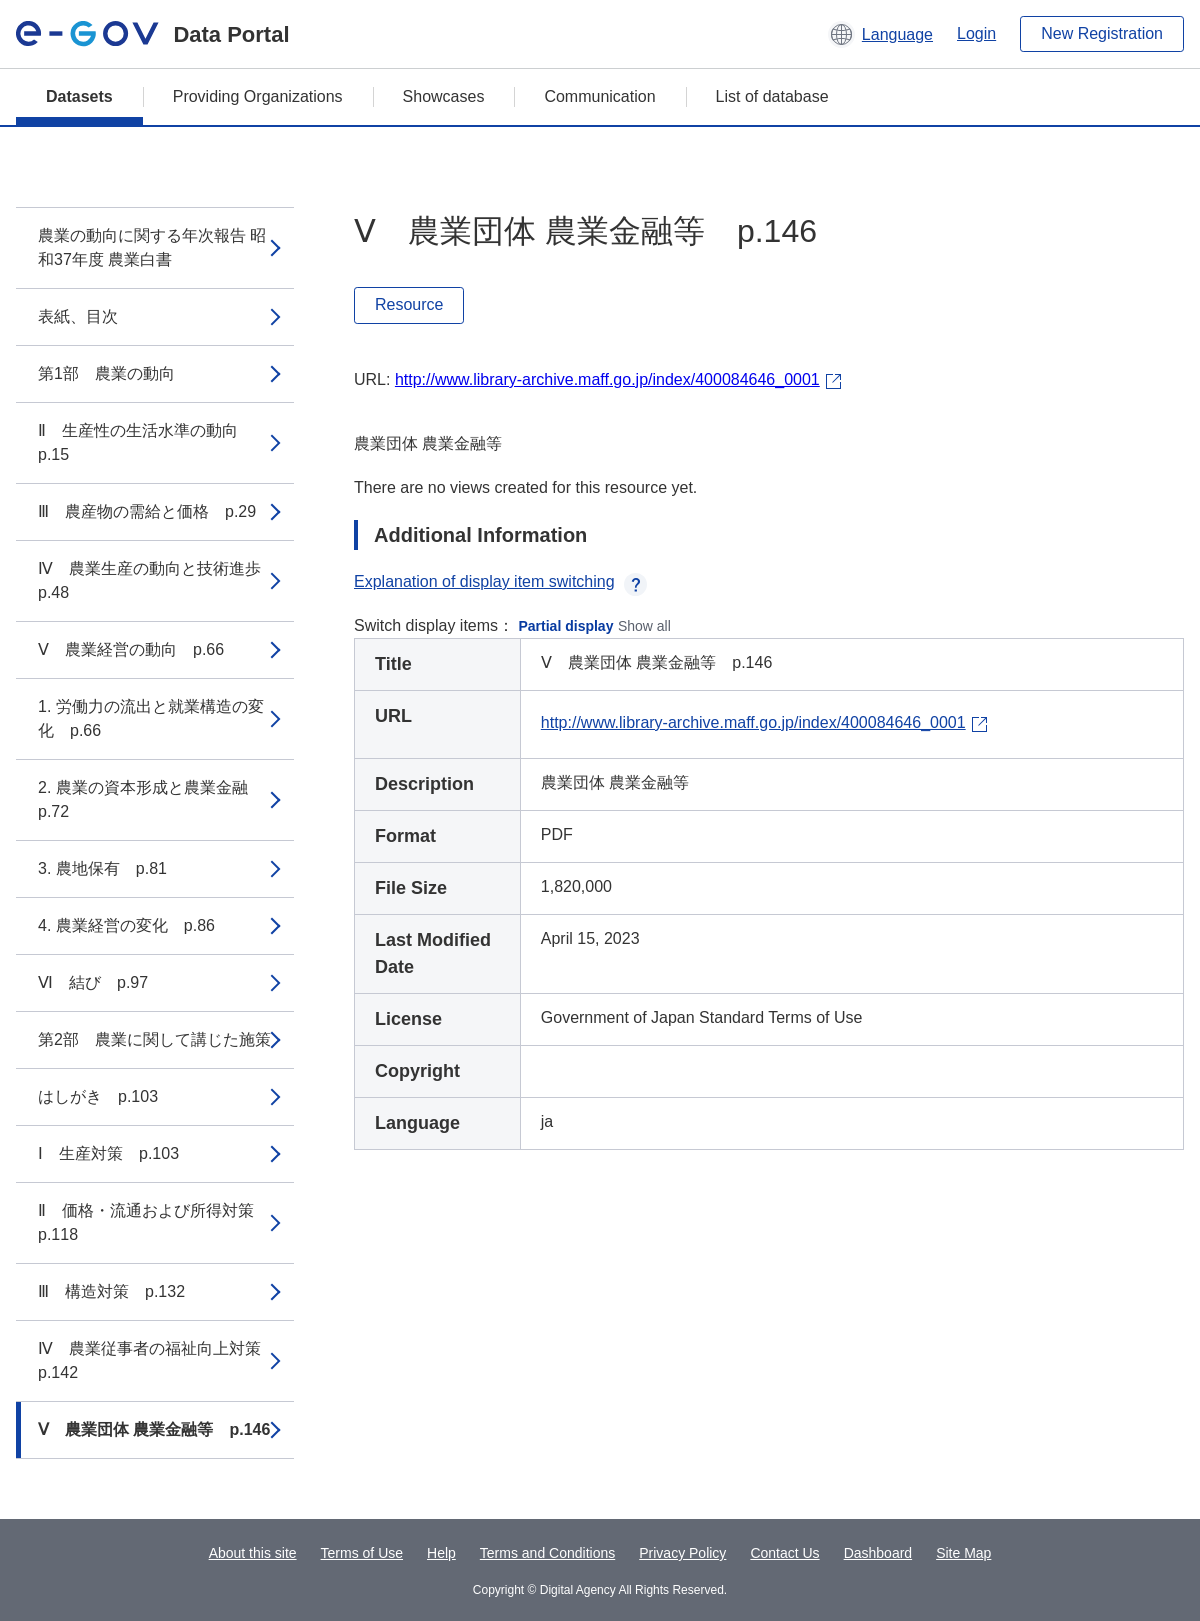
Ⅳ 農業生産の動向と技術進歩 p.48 (157, 580)
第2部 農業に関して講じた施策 (154, 1039)
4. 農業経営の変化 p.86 (126, 925)
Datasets (79, 96)
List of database (772, 96)
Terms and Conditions (547, 1553)
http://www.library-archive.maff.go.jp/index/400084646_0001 (607, 379)
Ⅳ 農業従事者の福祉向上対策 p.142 (157, 1360)
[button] (880, 34)
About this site (253, 1553)
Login (976, 33)
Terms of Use (362, 1553)
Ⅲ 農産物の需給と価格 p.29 (147, 511)
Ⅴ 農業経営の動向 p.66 (131, 649)
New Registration (1102, 33)
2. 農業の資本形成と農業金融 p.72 (151, 799)
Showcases (444, 96)
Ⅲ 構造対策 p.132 (111, 1291)
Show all (644, 626)
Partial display (566, 626)
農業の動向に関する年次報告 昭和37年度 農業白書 (152, 247)
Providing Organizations (258, 96)
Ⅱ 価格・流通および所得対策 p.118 (154, 1222)
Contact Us (784, 1553)
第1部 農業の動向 (106, 373)
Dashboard (878, 1553)
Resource (409, 304)
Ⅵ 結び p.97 (93, 982)
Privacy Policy (682, 1553)
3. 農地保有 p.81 (102, 868)
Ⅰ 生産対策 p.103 (108, 1153)
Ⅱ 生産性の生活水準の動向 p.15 (146, 442)
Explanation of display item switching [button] (500, 581)
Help (441, 1553)
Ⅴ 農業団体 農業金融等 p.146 (154, 1429)
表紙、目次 (78, 316)
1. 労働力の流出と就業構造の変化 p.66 (151, 718)
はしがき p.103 (98, 1096)
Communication (599, 96)
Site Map (963, 1553)
